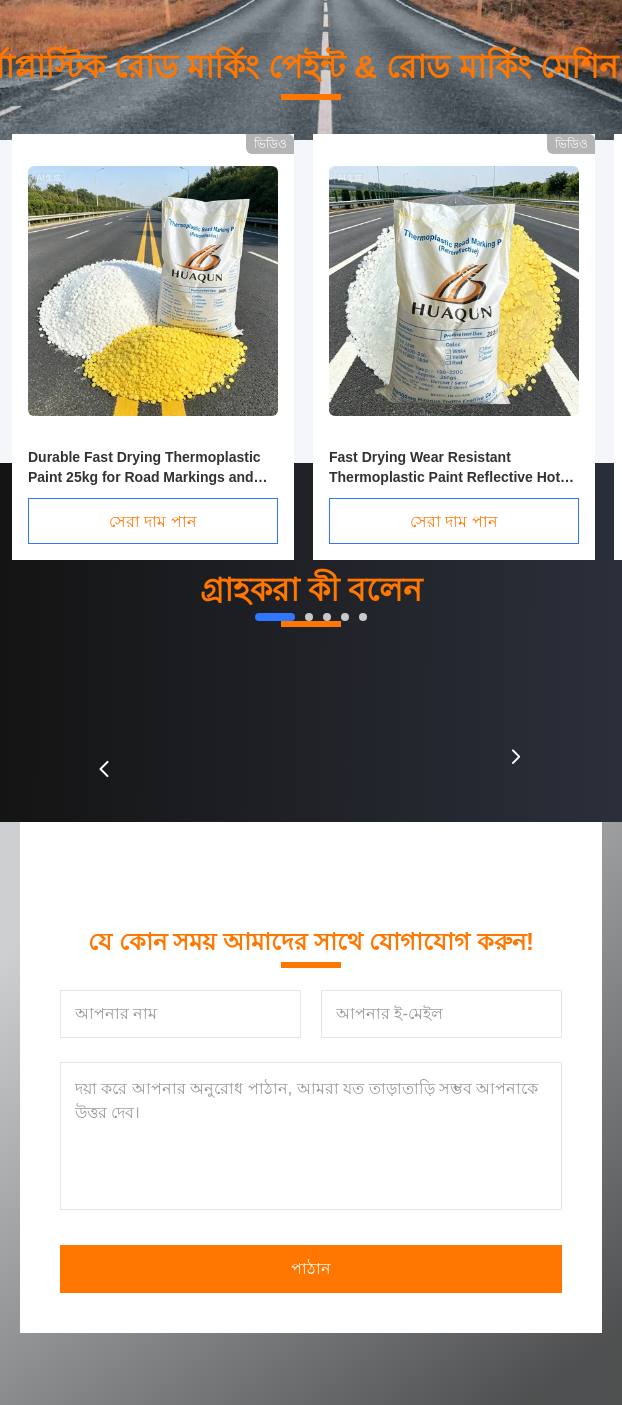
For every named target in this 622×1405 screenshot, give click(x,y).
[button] (104, 769)
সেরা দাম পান (153, 521)
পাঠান (311, 1268)
